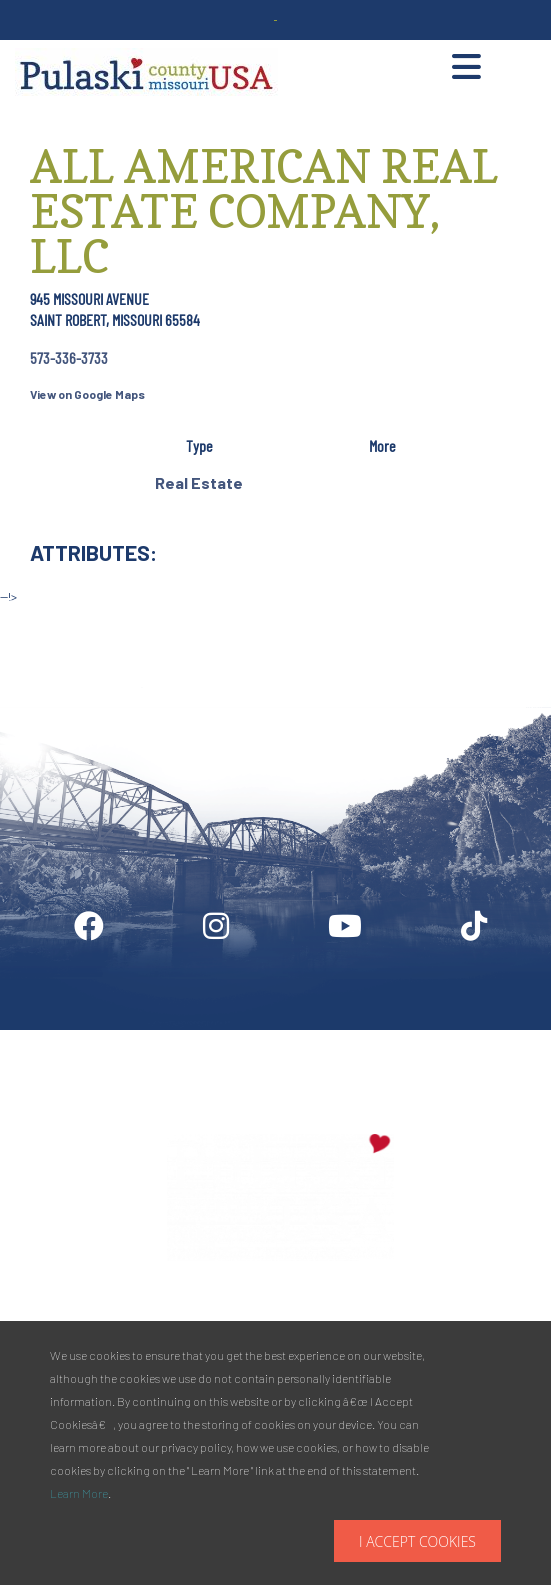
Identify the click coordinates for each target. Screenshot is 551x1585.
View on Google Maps (87, 394)
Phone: (376, 1315)
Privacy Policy (469, 1038)
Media (360, 1038)
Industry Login (249, 1038)
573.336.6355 (441, 1315)
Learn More (79, 1493)
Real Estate (199, 482)
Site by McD (37, 617)
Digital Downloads (102, 1038)
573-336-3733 (69, 357)
